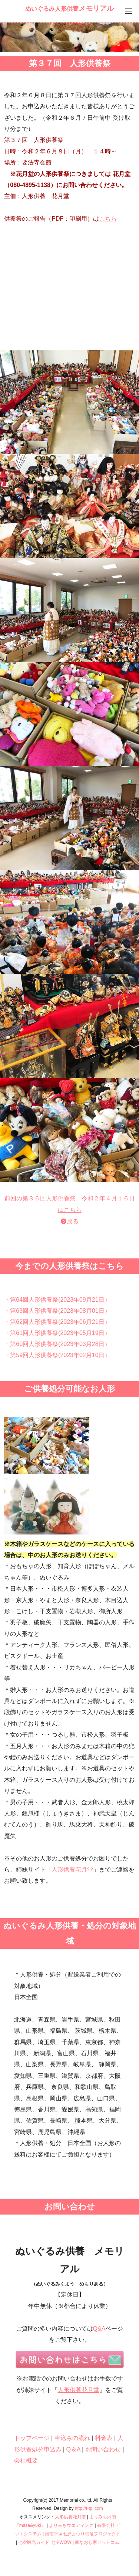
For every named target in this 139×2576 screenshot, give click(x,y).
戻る (73, 1221)
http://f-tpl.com (89, 2508)
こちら (108, 218)
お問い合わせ (103, 2449)
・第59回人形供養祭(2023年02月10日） (57, 1355)
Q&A (99, 2328)
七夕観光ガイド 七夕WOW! (45, 2542)
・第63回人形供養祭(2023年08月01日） (57, 1311)
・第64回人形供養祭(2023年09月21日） (57, 1300)
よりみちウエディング (71, 2525)
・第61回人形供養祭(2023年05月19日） (57, 1333)
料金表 (104, 2438)
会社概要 (26, 2460)
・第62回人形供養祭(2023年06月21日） (57, 1322)
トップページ (32, 2438)
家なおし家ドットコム (97, 2542)
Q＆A (73, 2449)
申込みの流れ (72, 2438)
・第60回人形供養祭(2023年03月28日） (57, 1344)
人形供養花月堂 (72, 1869)
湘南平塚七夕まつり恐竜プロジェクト (82, 2533)
